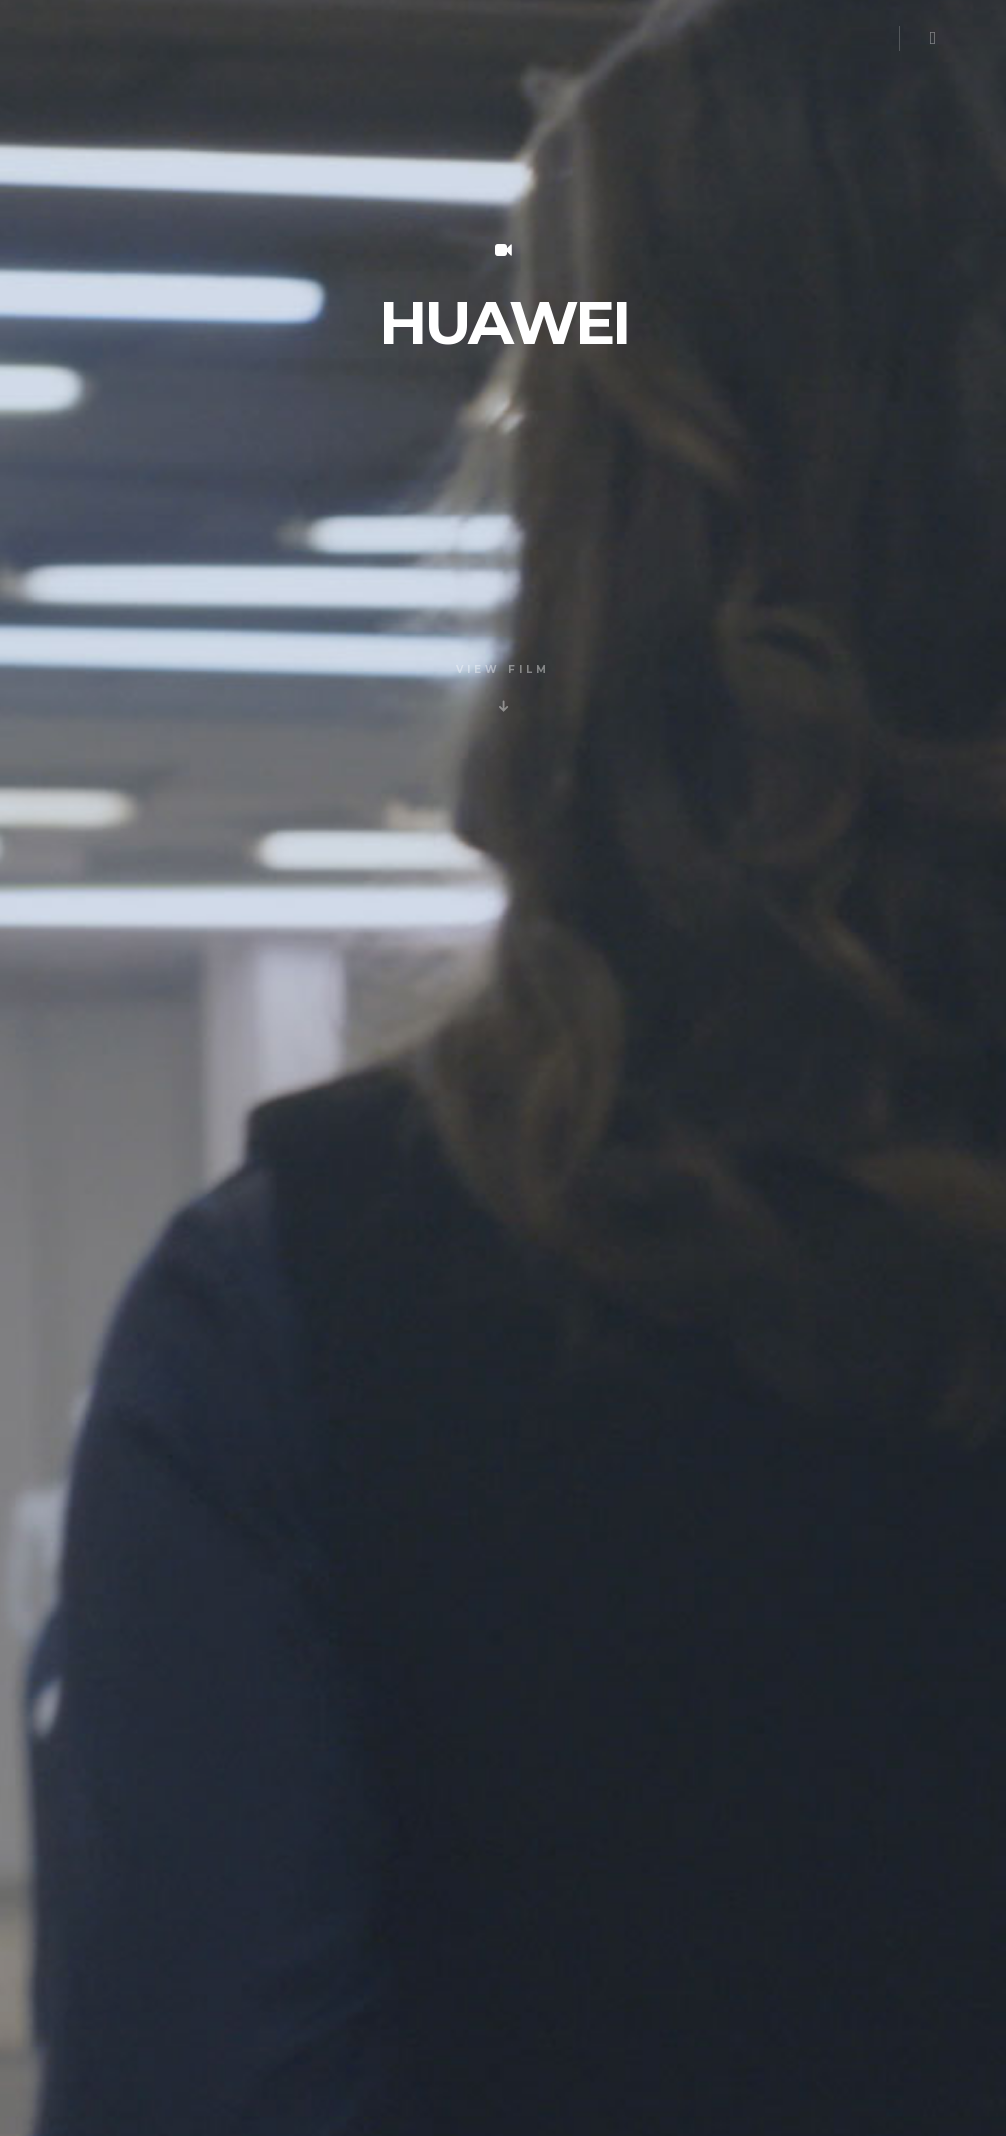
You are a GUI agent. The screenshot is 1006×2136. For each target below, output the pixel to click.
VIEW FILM (503, 669)
